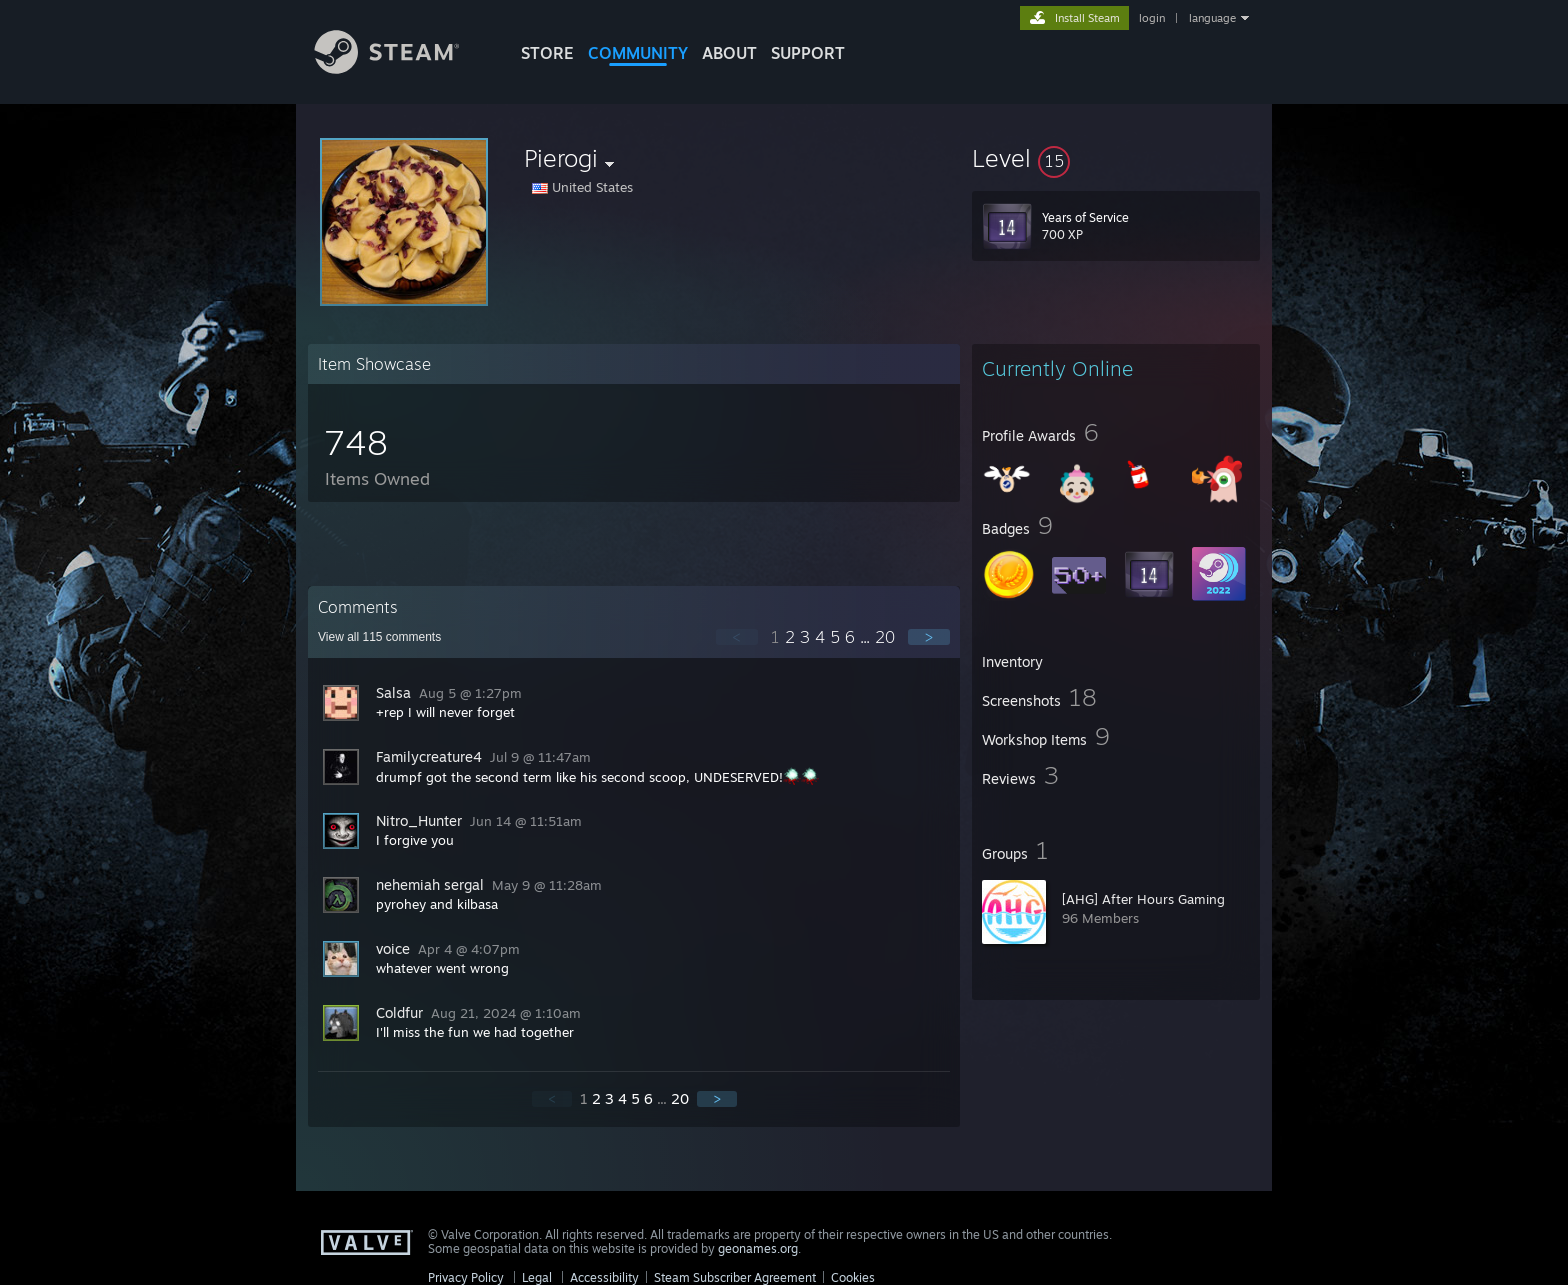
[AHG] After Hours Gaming (1143, 899)
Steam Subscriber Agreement (735, 1277)
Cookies (853, 1277)
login (1152, 18)
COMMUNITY (638, 53)
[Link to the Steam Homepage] (402, 68)
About (729, 53)
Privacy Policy (466, 1277)
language (1212, 18)
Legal (537, 1277)
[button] (1116, 158)
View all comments (379, 637)
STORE (547, 53)
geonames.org (758, 1248)
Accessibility (604, 1277)
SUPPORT (808, 53)
